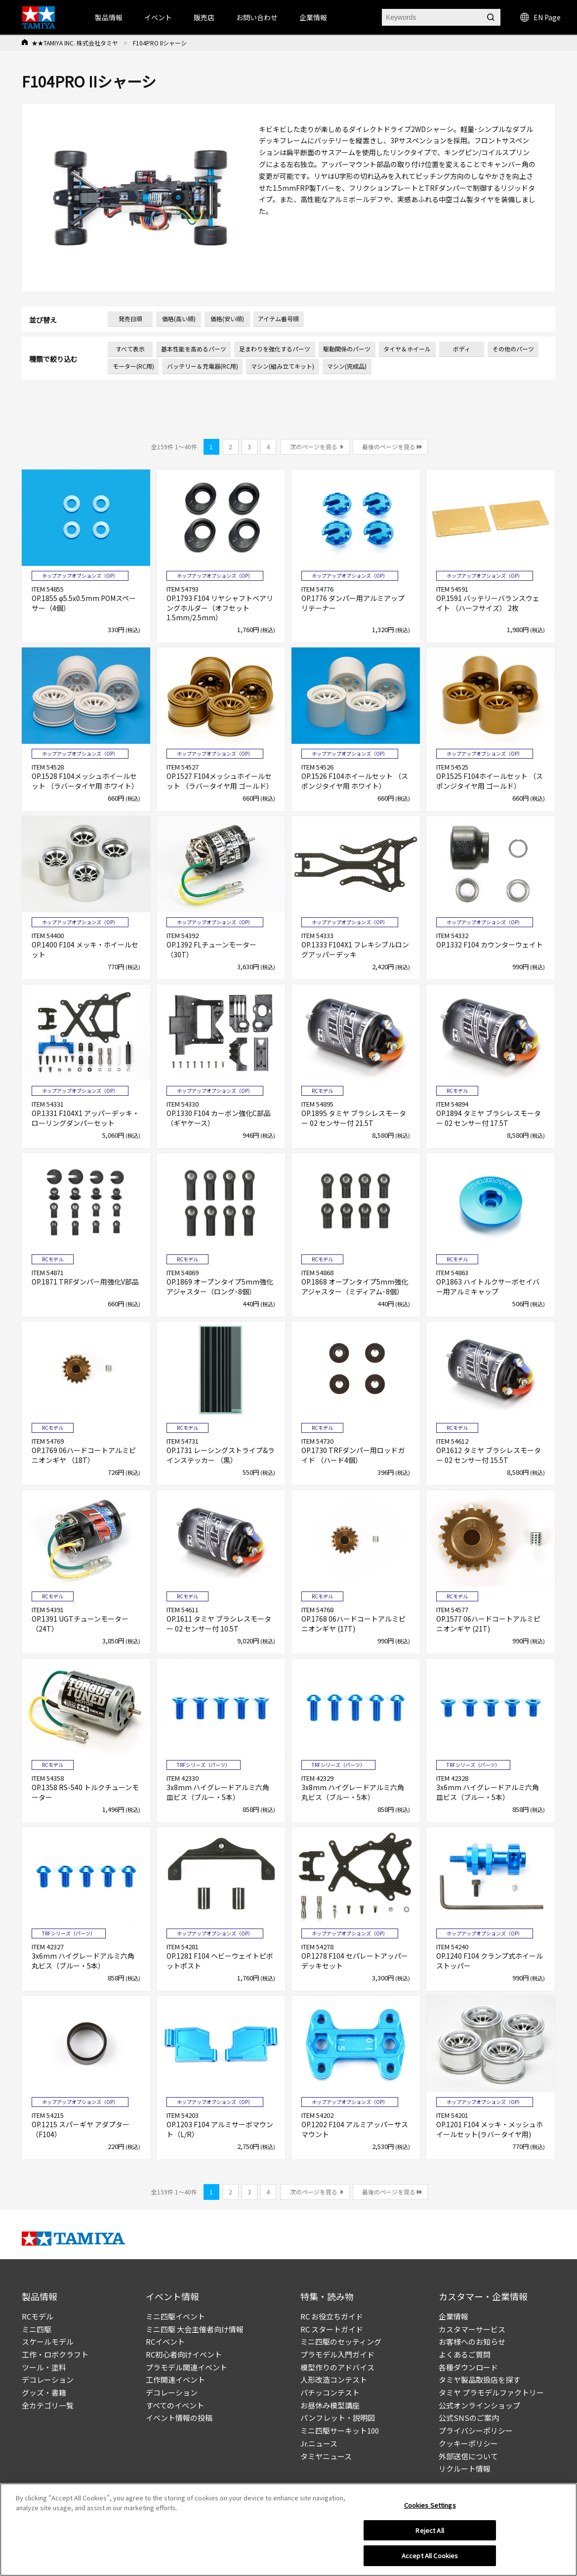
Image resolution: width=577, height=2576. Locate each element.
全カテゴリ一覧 (48, 2405)
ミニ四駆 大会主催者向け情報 (195, 2329)
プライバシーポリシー (476, 2430)
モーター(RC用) (133, 366)
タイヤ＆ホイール (407, 348)
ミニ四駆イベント (175, 2316)
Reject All (429, 2530)
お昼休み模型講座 (330, 2405)
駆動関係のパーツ (347, 348)
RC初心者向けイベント (184, 2354)
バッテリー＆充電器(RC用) (202, 366)
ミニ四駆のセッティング (340, 2341)
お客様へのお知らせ (472, 2341)
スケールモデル (48, 2341)
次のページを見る (313, 446)
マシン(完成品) (347, 366)
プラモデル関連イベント (186, 2367)
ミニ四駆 (36, 2329)
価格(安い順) (227, 318)
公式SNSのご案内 (469, 2417)
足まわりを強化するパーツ (274, 348)
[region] (288, 2529)
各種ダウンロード (468, 2367)
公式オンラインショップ (479, 2405)
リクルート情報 (465, 2468)
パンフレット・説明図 (337, 2417)
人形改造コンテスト (333, 2379)
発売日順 (130, 318)
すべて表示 (130, 348)
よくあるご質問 (465, 2354)
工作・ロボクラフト (55, 2354)
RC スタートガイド (331, 2329)
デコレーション (48, 2379)
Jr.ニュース (318, 2443)
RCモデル (37, 2316)
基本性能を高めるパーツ (193, 348)
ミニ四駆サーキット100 (339, 2430)
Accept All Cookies (430, 2555)
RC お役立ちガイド (331, 2316)
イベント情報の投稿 (179, 2417)
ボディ (461, 348)
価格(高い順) (179, 318)
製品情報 (109, 17)
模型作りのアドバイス (337, 2367)
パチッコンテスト (330, 2392)
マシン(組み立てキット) (282, 366)
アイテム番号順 (278, 318)
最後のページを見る (388, 446)
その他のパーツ (513, 348)
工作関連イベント (175, 2379)
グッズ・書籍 (44, 2392)
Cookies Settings (430, 2505)
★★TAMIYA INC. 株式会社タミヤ (75, 43)
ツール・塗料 (44, 2367)
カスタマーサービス (472, 2329)
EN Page (540, 17)
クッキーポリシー (468, 2443)
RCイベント (165, 2341)
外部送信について (468, 2456)
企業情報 (453, 2316)
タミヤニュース (326, 2456)
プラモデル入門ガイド (337, 2354)
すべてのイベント (175, 2405)
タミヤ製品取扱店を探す (479, 2379)
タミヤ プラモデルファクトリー (491, 2392)
